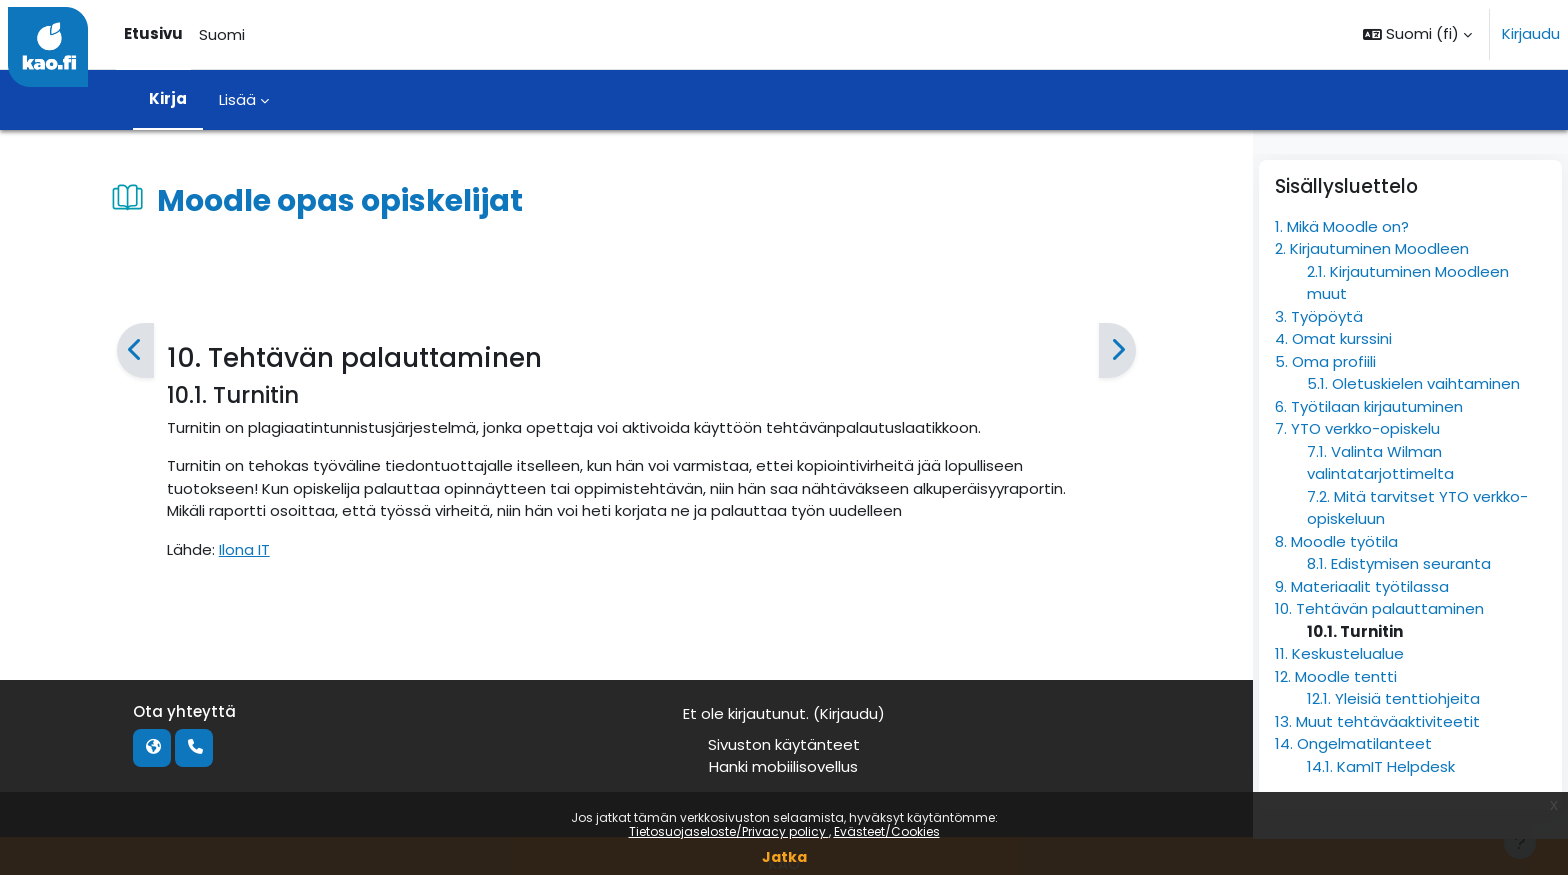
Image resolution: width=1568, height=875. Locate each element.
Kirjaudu (1531, 33)
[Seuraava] (1116, 351)
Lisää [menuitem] (237, 99)
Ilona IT (244, 549)
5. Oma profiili (1325, 398)
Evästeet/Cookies (887, 831)
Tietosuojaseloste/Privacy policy (729, 831)
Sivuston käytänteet (784, 744)
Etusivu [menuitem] (153, 33)
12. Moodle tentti (1336, 713)
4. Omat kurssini (1333, 375)
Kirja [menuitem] (168, 98)
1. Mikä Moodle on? (1342, 263)
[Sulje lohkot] (1547, 161)
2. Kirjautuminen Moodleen (1372, 285)
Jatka (784, 857)
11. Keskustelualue (1339, 690)
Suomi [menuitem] (222, 34)
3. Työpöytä (1319, 353)
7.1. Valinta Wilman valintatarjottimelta (1380, 500)
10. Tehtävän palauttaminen (1379, 645)
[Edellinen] (135, 351)
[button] (1417, 34)
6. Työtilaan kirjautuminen (1369, 443)
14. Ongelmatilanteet (1353, 780)
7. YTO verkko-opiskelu (1357, 465)
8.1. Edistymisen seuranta (1399, 600)
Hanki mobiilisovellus (783, 766)
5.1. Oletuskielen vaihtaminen (1413, 420)
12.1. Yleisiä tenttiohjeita (1393, 735)
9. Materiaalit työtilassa (1362, 623)
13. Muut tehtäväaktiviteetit (1377, 758)
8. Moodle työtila (1336, 578)
